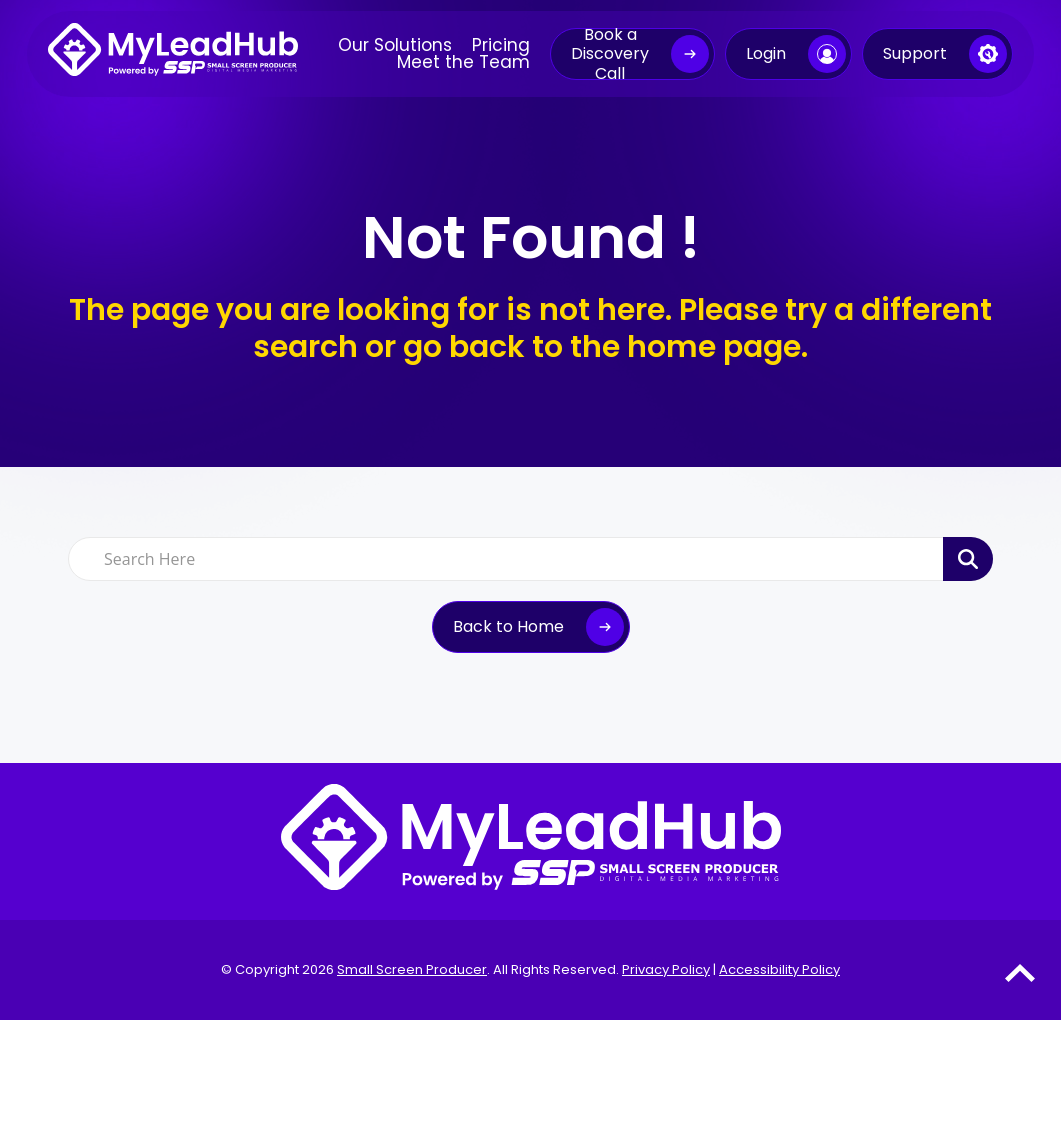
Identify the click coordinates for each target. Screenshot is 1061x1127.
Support (915, 53)
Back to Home (508, 626)
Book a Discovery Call (610, 54)
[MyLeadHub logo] (173, 54)
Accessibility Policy (779, 969)
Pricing (501, 45)
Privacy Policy (666, 969)
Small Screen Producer (412, 969)
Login (766, 53)
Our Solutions (395, 45)
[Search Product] (968, 559)
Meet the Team (463, 62)
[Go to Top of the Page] (1020, 972)
